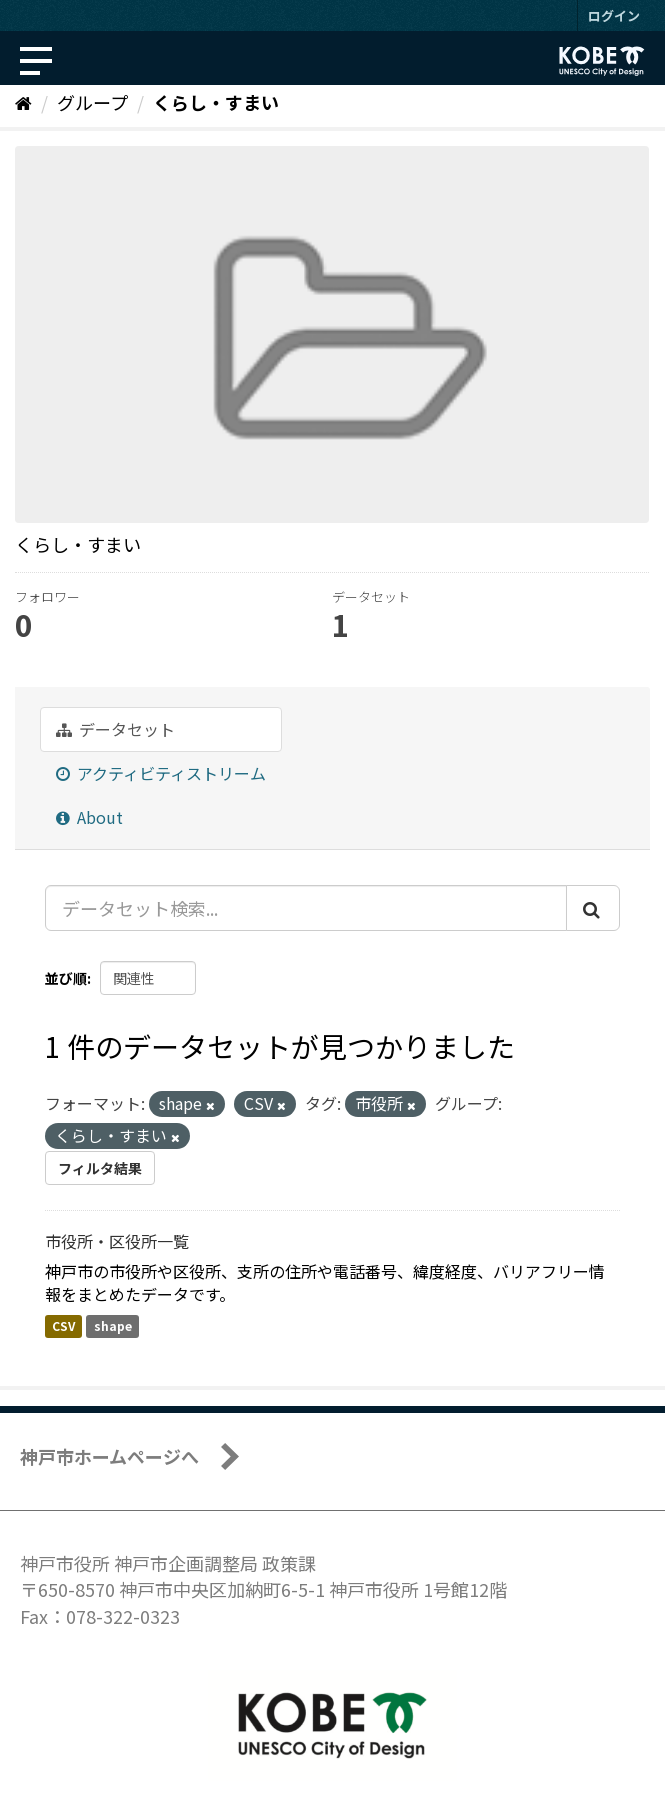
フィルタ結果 (100, 1168)
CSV (63, 1325)
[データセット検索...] (306, 908)
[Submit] (593, 908)
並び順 (66, 978)
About (89, 817)
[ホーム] (23, 102)
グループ (92, 102)
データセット (115, 729)
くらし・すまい (216, 102)
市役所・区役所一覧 (117, 1241)
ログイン (614, 15)
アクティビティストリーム (161, 773)
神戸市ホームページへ (109, 1456)
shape (113, 1325)
